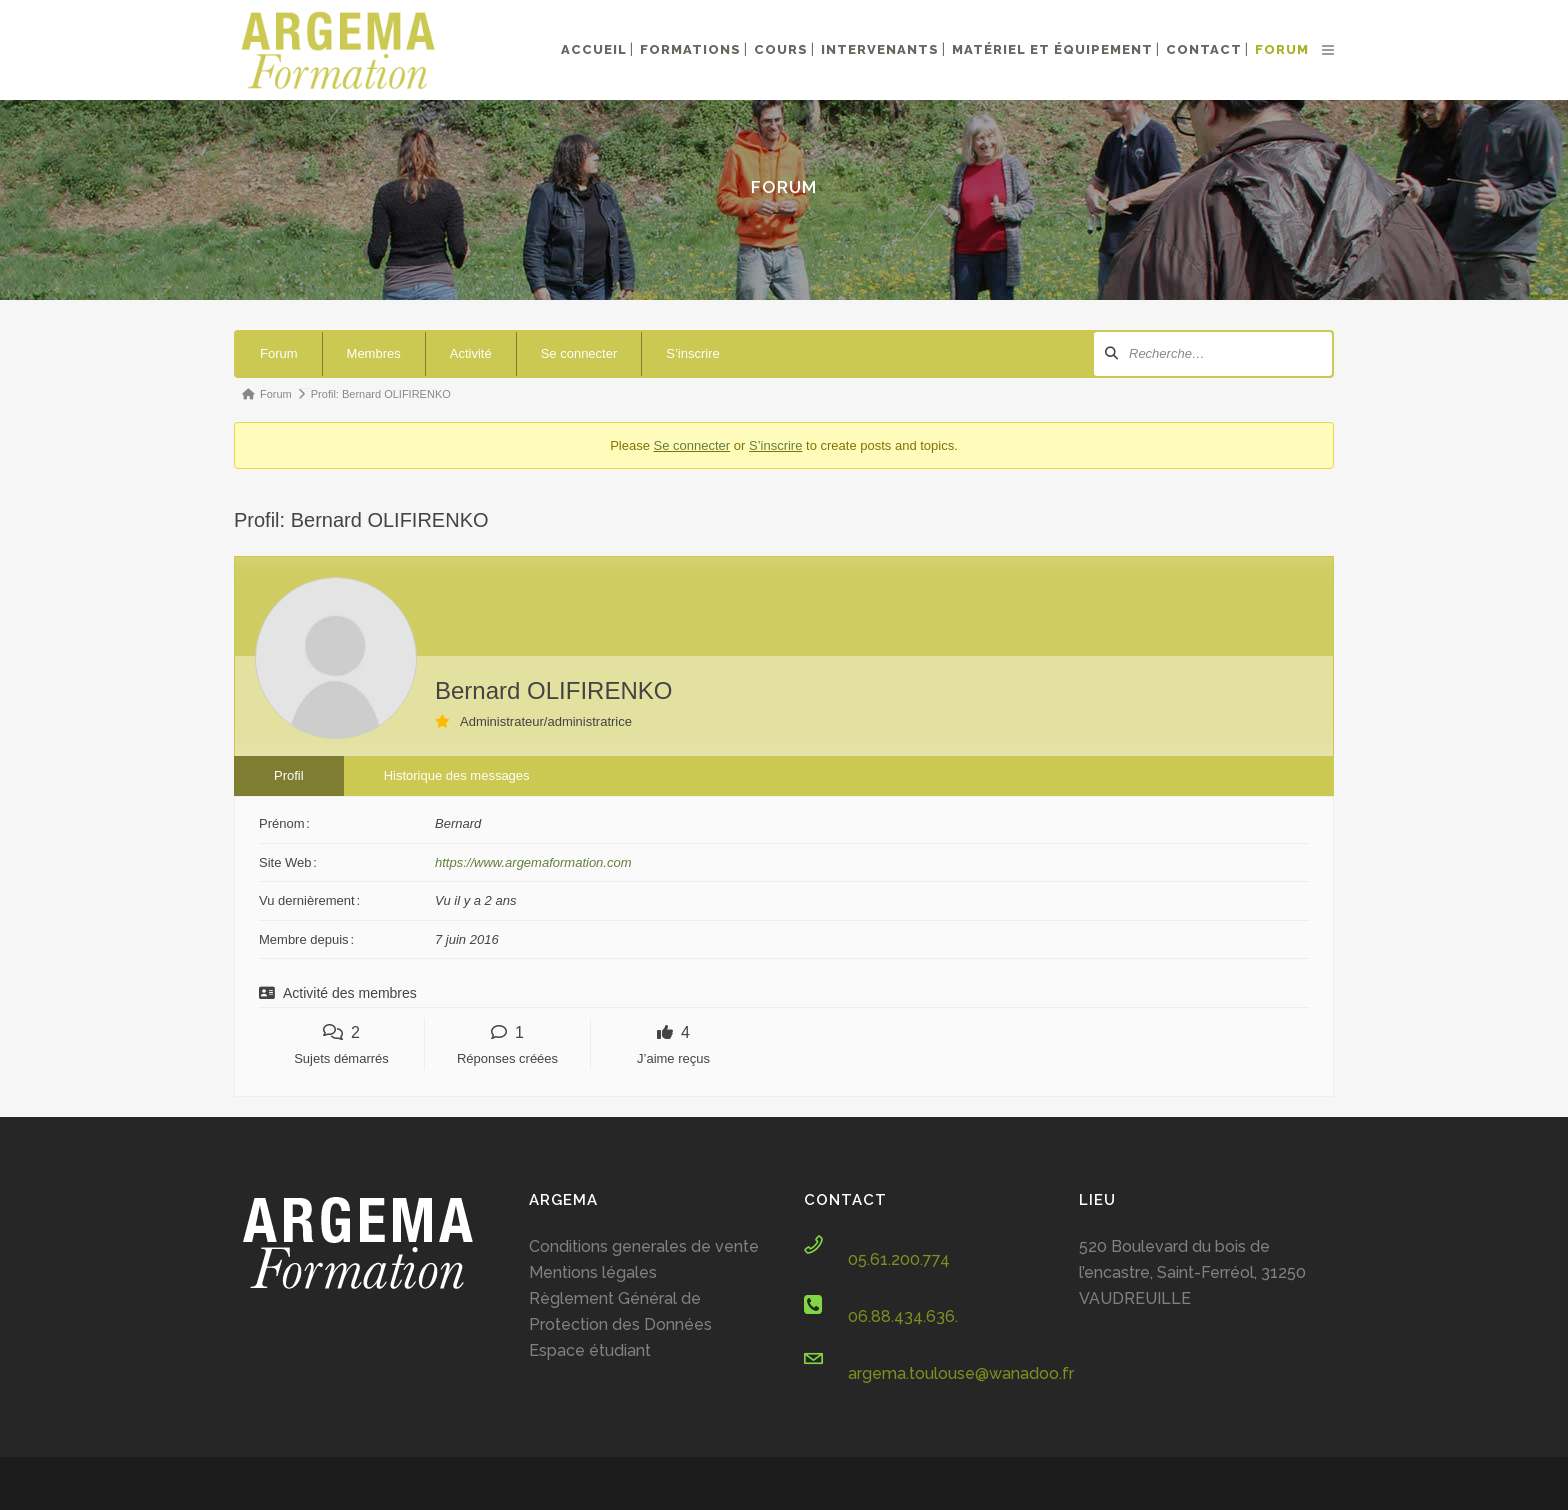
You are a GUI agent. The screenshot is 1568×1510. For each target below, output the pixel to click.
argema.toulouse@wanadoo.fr (961, 1373)
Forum (279, 353)
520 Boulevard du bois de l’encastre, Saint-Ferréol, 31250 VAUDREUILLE (1192, 1272)
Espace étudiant (590, 1350)
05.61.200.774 (899, 1259)
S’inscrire (692, 353)
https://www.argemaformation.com (533, 862)
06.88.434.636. (903, 1316)
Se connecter (579, 353)
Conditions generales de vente (644, 1246)
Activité (471, 353)
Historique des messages (457, 775)
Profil (289, 775)
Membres (374, 353)
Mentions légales (593, 1272)
